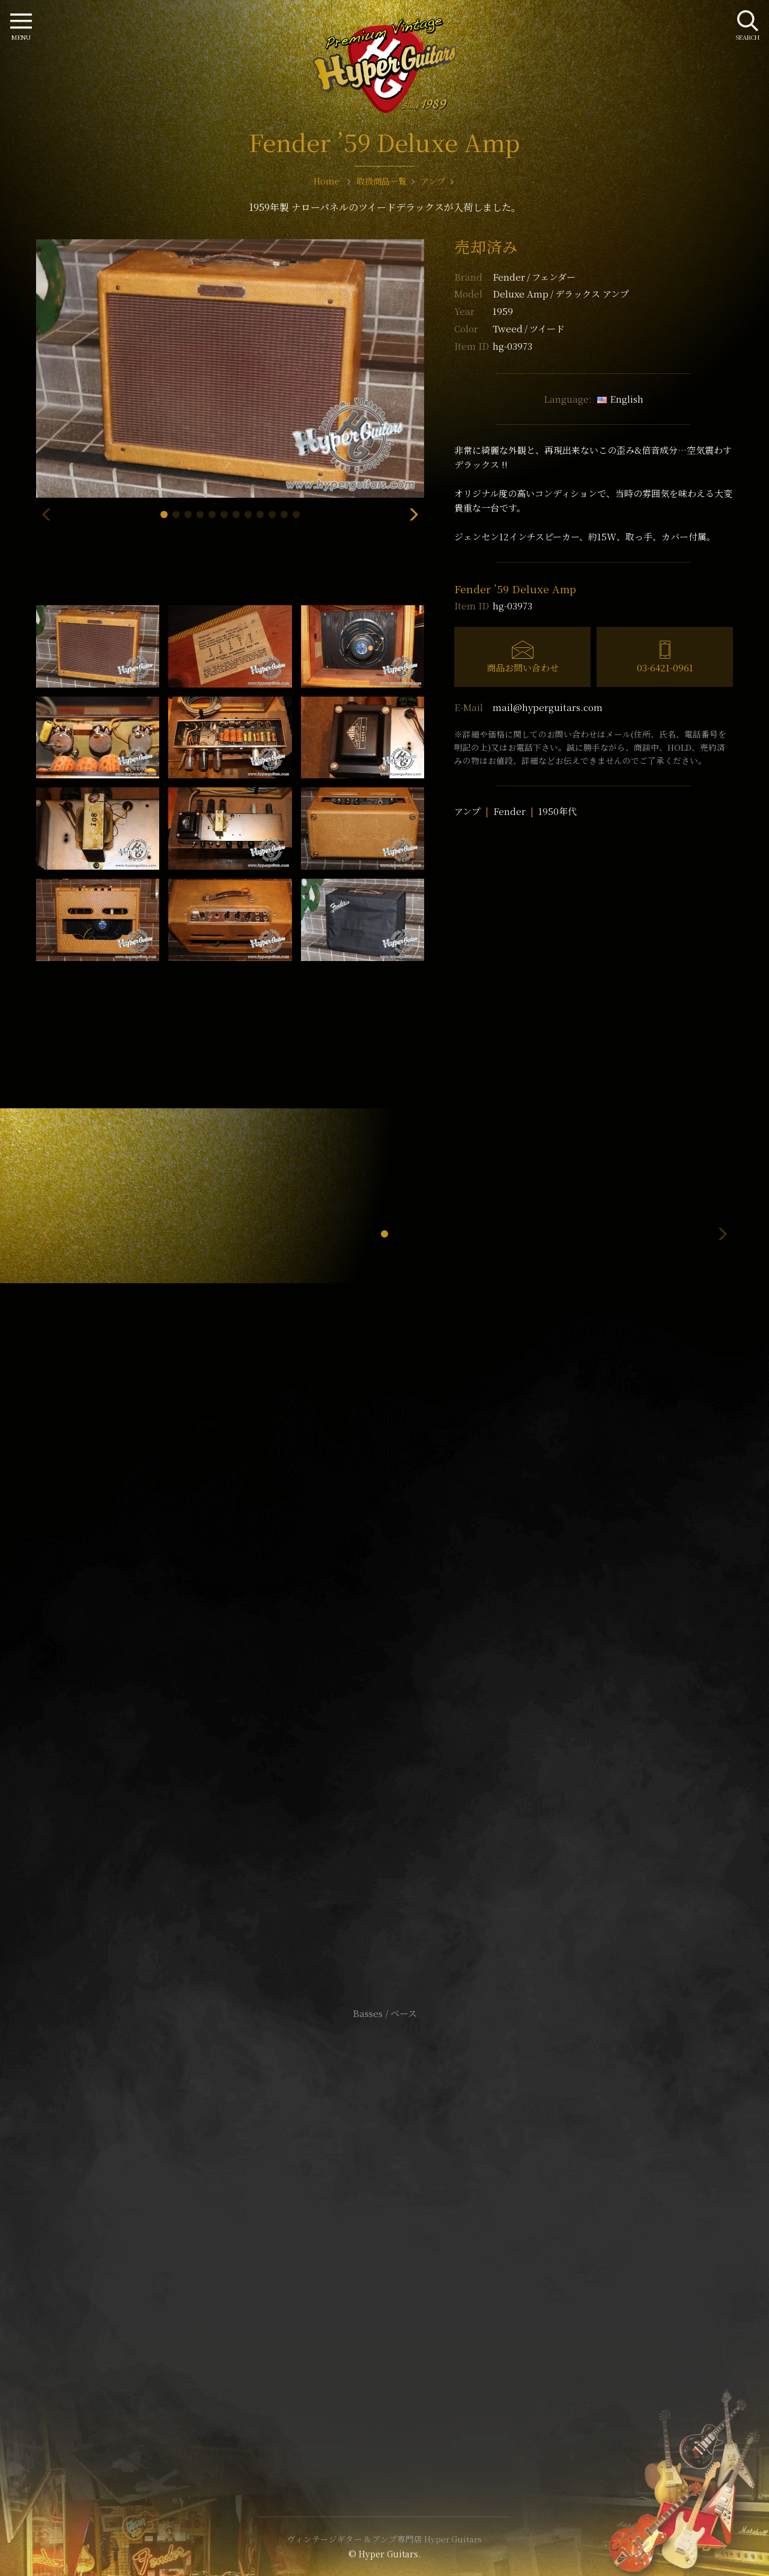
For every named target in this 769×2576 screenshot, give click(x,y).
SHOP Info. (385, 1654)
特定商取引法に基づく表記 (384, 2233)
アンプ (467, 811)
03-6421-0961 (665, 667)
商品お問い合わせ (523, 667)
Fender (534, 276)
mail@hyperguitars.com (548, 707)
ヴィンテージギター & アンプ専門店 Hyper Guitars (384, 2539)
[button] (164, 514)
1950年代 (557, 811)
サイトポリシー (384, 2215)
